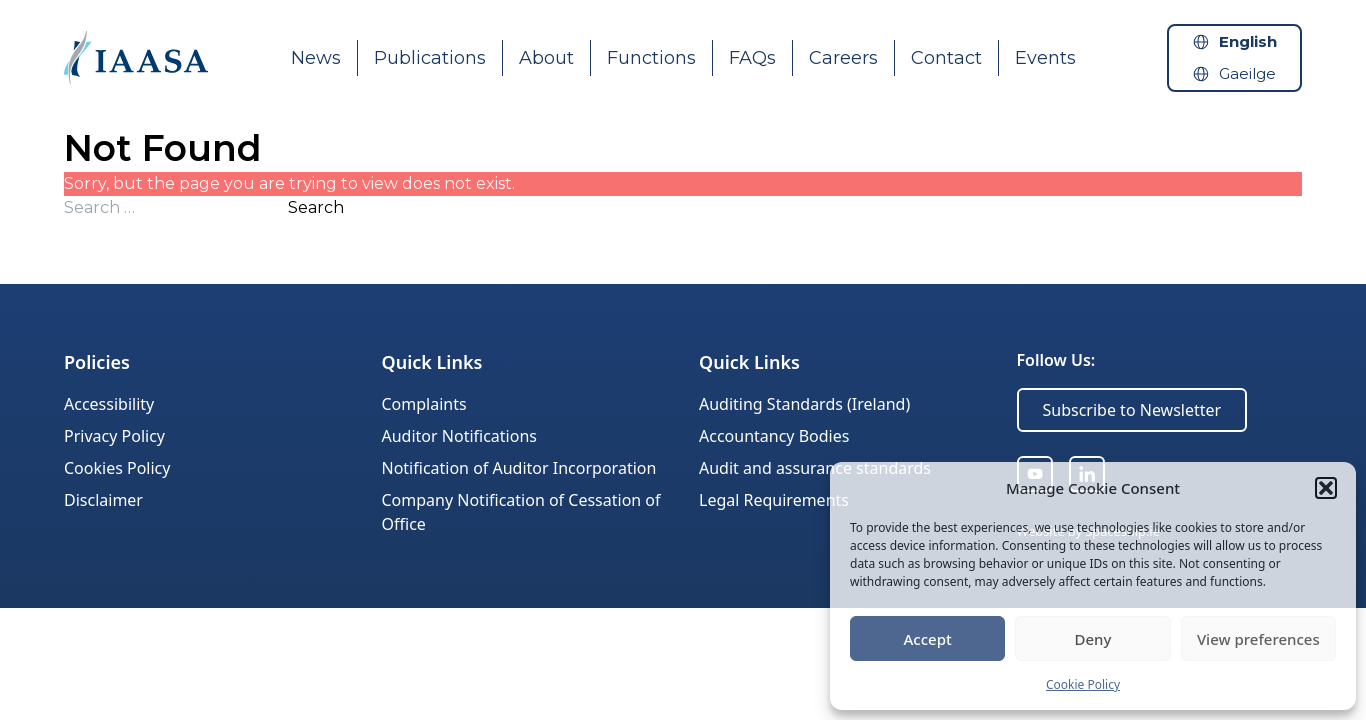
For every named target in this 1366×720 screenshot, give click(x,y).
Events (1045, 58)
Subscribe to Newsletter (1132, 410)
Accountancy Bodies (774, 436)
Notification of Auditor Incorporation (519, 468)
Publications (430, 58)
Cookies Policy (117, 468)
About (546, 58)
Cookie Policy (1083, 684)
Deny (1093, 639)
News (316, 58)
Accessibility (109, 404)
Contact (946, 58)
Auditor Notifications (459, 436)
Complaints (424, 404)
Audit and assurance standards (815, 468)
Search (316, 207)
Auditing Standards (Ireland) (804, 404)
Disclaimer (103, 500)
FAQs (752, 58)
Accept (928, 639)
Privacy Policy (114, 436)
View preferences (1258, 639)
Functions (651, 58)
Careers (843, 58)
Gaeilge (1247, 73)
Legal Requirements (774, 500)
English (1248, 41)
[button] (1326, 488)
